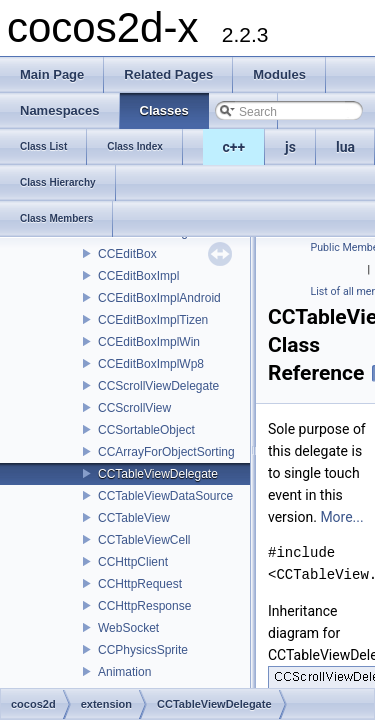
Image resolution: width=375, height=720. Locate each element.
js (290, 147)
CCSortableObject (146, 430)
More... (341, 517)
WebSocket (128, 628)
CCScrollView (134, 408)
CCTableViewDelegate (158, 474)
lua (345, 147)
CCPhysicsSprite (143, 650)
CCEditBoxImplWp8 (151, 364)
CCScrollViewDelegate (158, 386)
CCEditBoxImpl (138, 276)
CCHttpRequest (140, 584)
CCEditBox (127, 254)
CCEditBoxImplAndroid (159, 298)
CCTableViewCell (144, 540)
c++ (234, 147)
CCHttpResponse (144, 606)
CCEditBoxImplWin (149, 342)
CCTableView (134, 518)
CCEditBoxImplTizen (153, 320)
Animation (124, 672)
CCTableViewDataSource (165, 496)
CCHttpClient (133, 562)
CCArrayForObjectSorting (166, 452)
